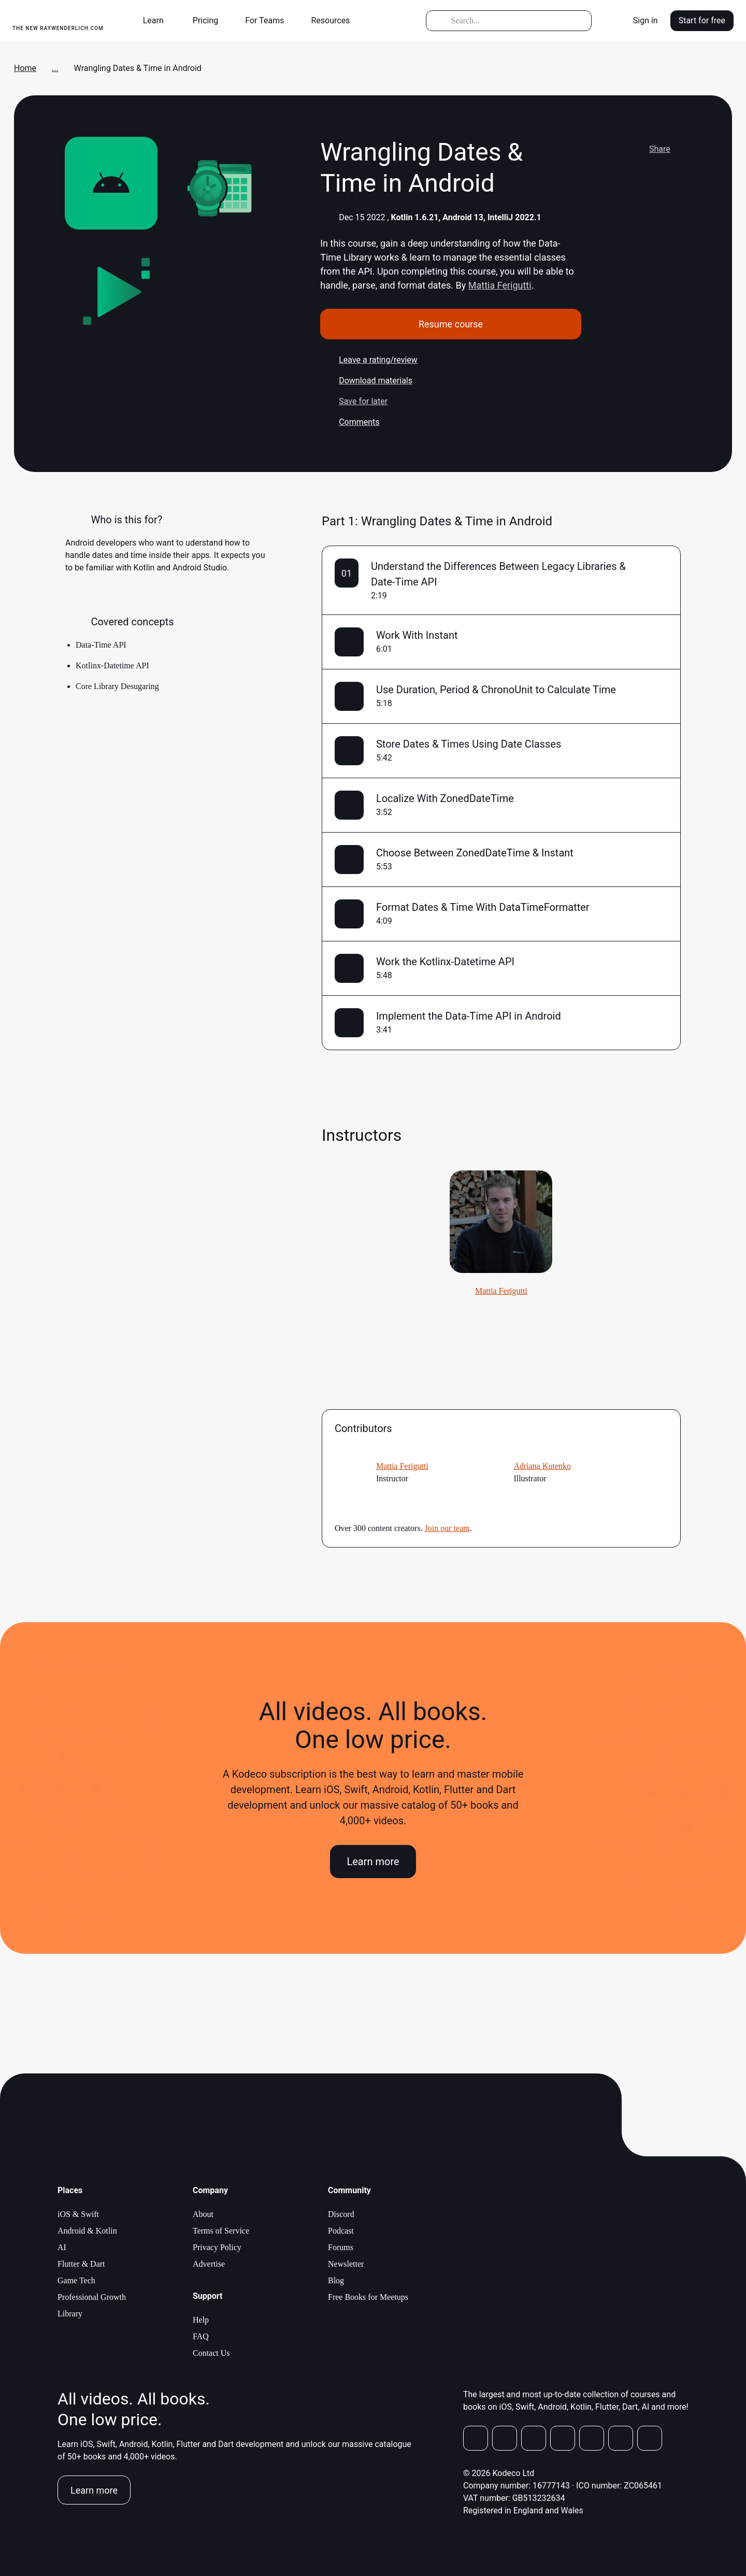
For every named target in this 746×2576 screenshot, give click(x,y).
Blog (336, 2280)
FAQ (201, 2336)
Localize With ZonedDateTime (445, 798)
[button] (157, 20)
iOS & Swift (78, 2214)
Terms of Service (221, 2230)
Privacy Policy (217, 2247)
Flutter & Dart (81, 2263)
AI (62, 2247)
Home (25, 68)
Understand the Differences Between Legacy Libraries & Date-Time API (498, 574)
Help (201, 2319)
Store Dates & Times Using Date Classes (468, 744)
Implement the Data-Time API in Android (468, 1016)
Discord (341, 2214)
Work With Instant (417, 635)
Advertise (209, 2263)
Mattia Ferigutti (500, 285)
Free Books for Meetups (368, 2297)
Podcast (341, 2230)
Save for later (354, 401)
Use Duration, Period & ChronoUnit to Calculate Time (496, 689)
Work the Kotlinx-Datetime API (445, 961)
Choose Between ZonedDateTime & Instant (474, 853)
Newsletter (346, 2263)
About (203, 2214)
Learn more (373, 1861)
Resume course (451, 324)
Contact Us (211, 2353)
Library (70, 2313)
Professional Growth (92, 2297)
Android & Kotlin (87, 2230)
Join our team (447, 1528)
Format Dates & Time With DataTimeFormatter (483, 907)
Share (650, 149)
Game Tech (76, 2280)
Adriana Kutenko (542, 1466)
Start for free (702, 20)
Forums (340, 2247)
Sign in (645, 20)
